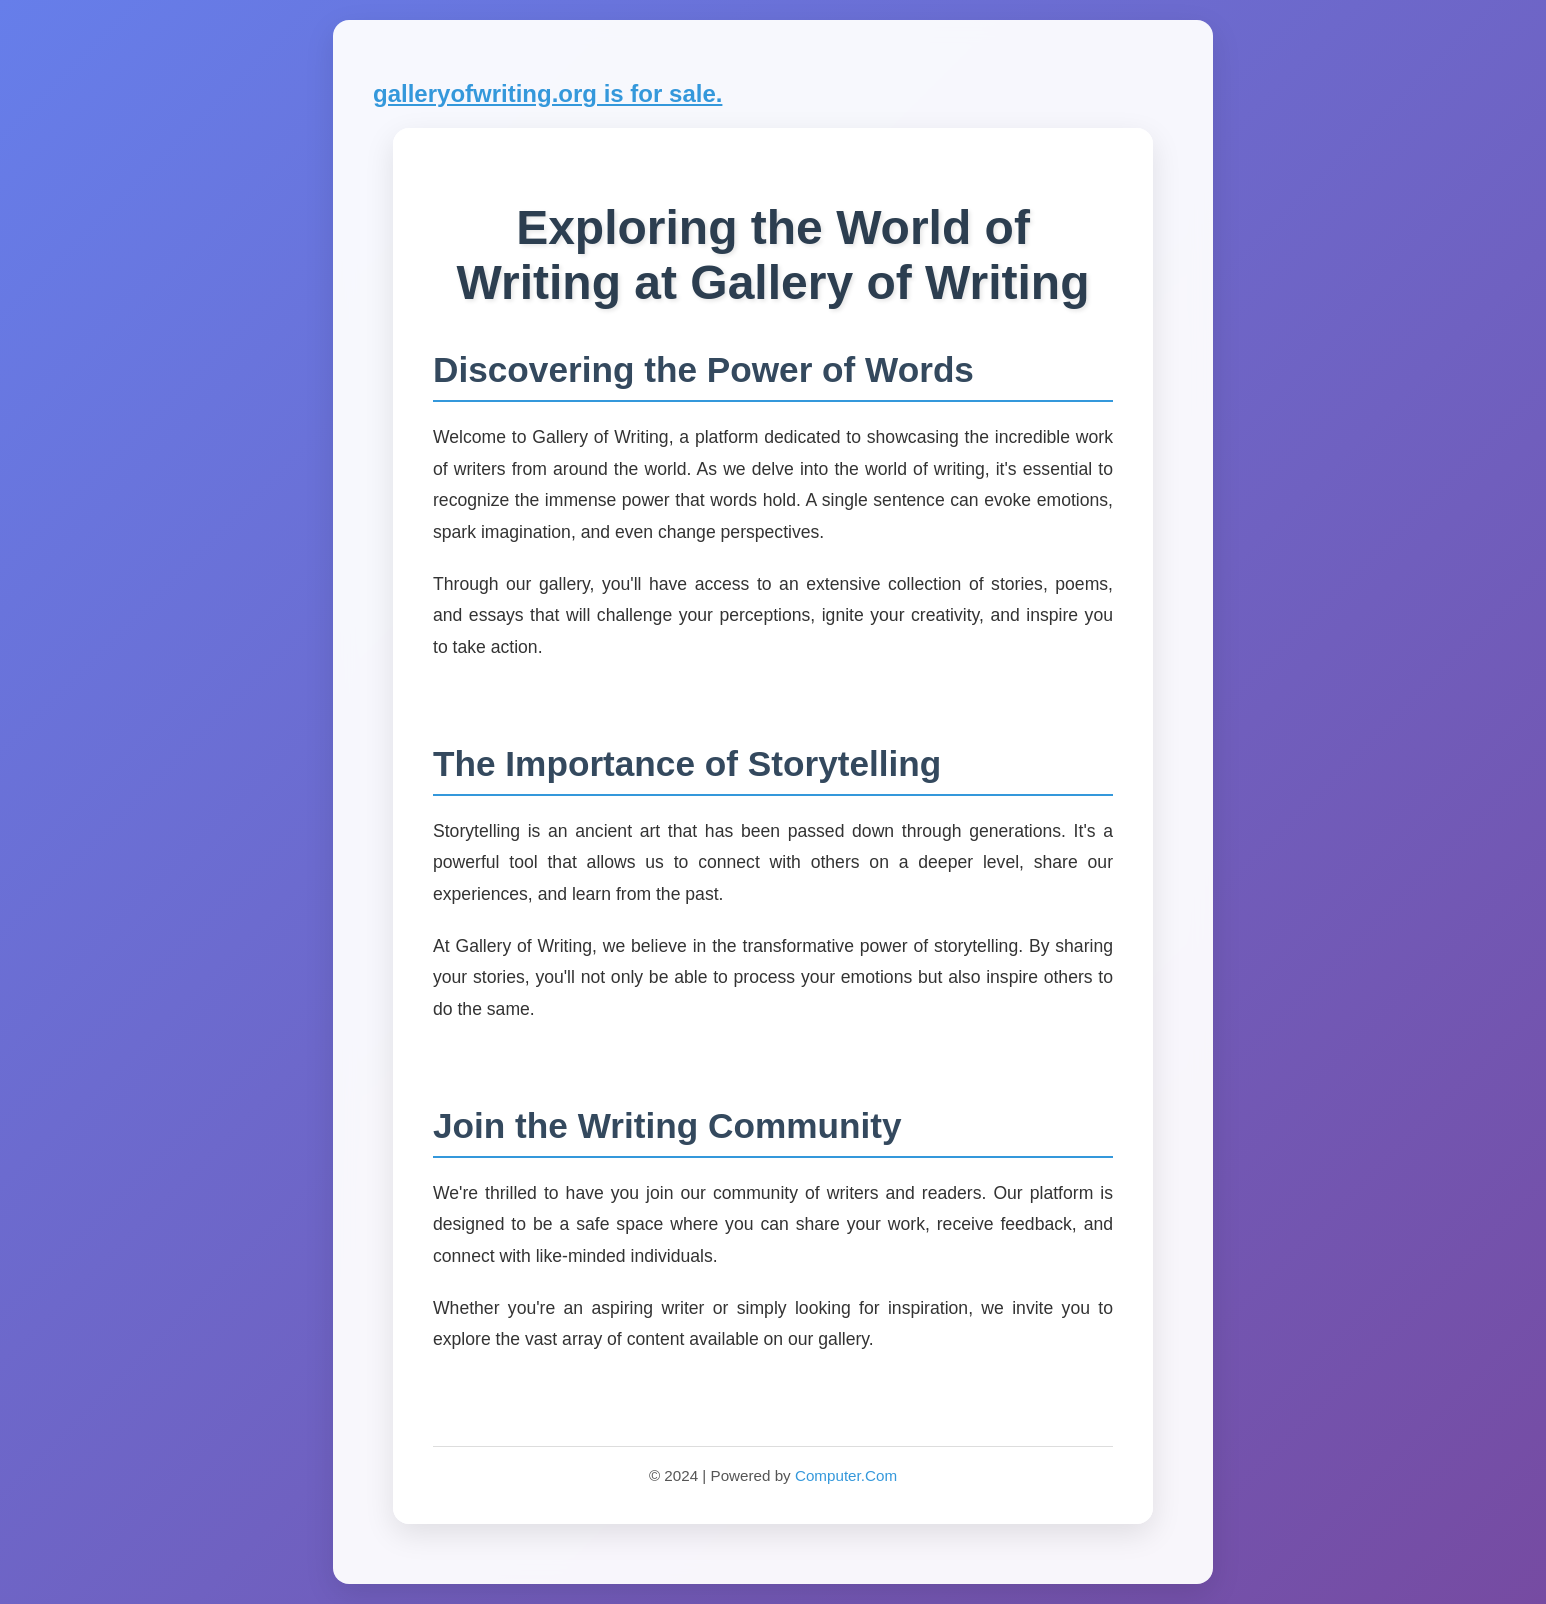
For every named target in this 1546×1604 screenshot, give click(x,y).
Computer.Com (846, 1475)
